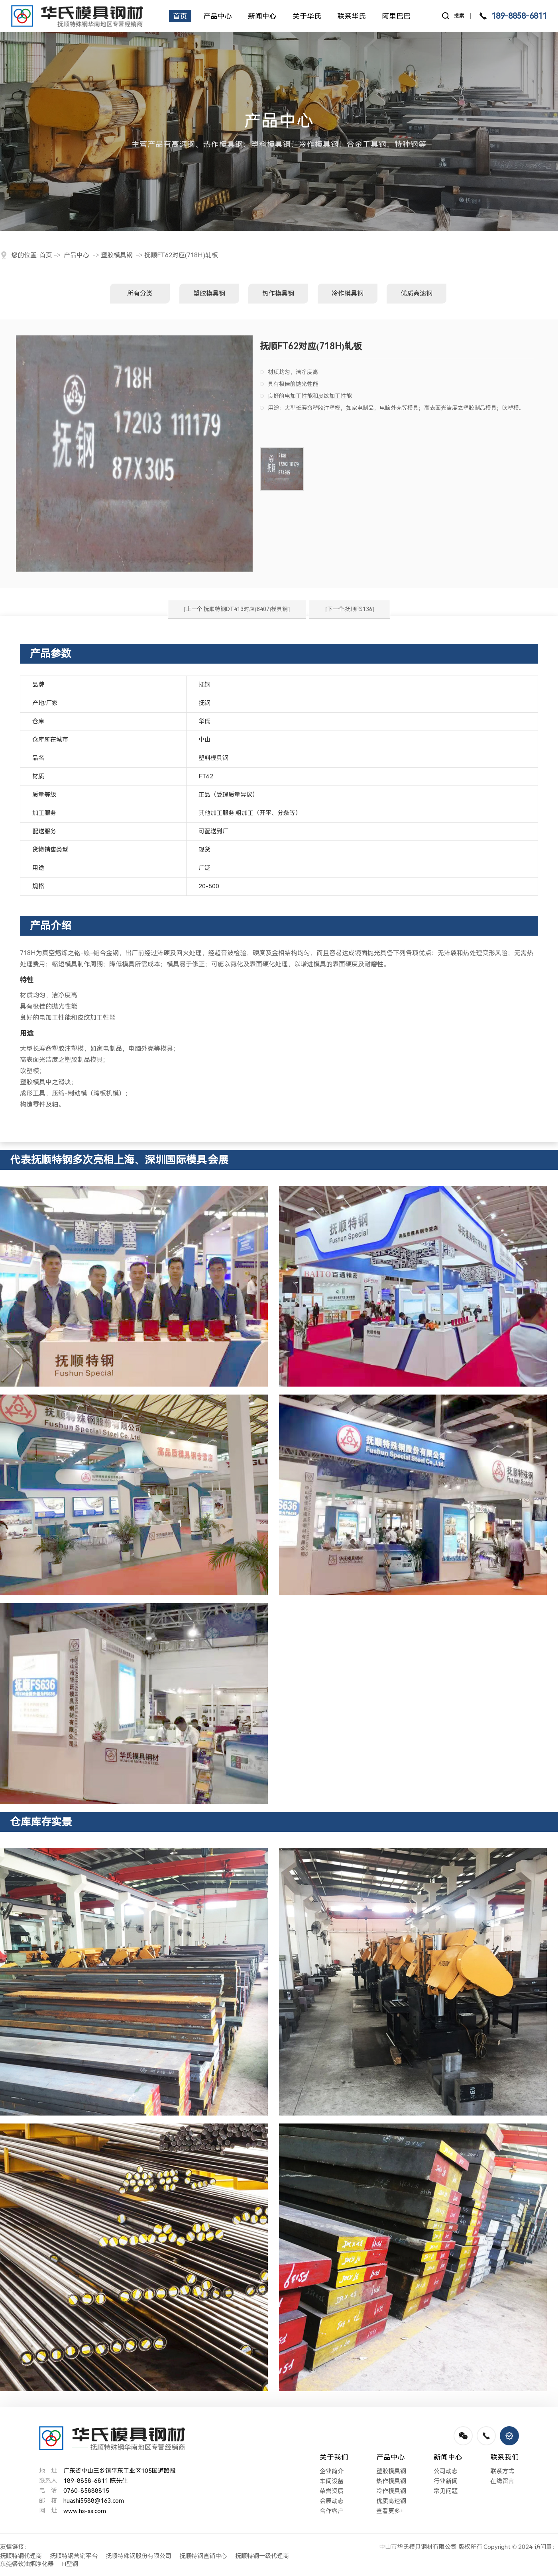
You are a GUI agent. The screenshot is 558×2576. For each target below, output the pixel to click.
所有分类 (140, 293)
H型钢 (70, 2564)
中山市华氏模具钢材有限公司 (418, 2547)
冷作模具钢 (347, 293)
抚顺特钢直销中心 (203, 2556)
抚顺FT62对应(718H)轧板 (181, 255)
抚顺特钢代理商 (21, 2556)
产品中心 (76, 255)
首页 (45, 255)
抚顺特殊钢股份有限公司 (138, 2556)
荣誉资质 (332, 2491)
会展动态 (332, 2501)
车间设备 (332, 2481)
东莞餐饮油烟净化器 (27, 2564)
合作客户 (332, 2511)
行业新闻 (446, 2481)
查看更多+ (390, 2511)
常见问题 (446, 2491)
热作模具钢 (278, 293)
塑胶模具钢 (117, 255)
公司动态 (446, 2471)
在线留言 (502, 2481)
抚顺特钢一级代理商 (262, 2556)
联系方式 (502, 2471)
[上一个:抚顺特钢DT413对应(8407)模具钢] (237, 609)
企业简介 (332, 2471)
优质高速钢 (416, 293)
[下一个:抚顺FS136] (349, 609)
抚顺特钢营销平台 (74, 2556)
